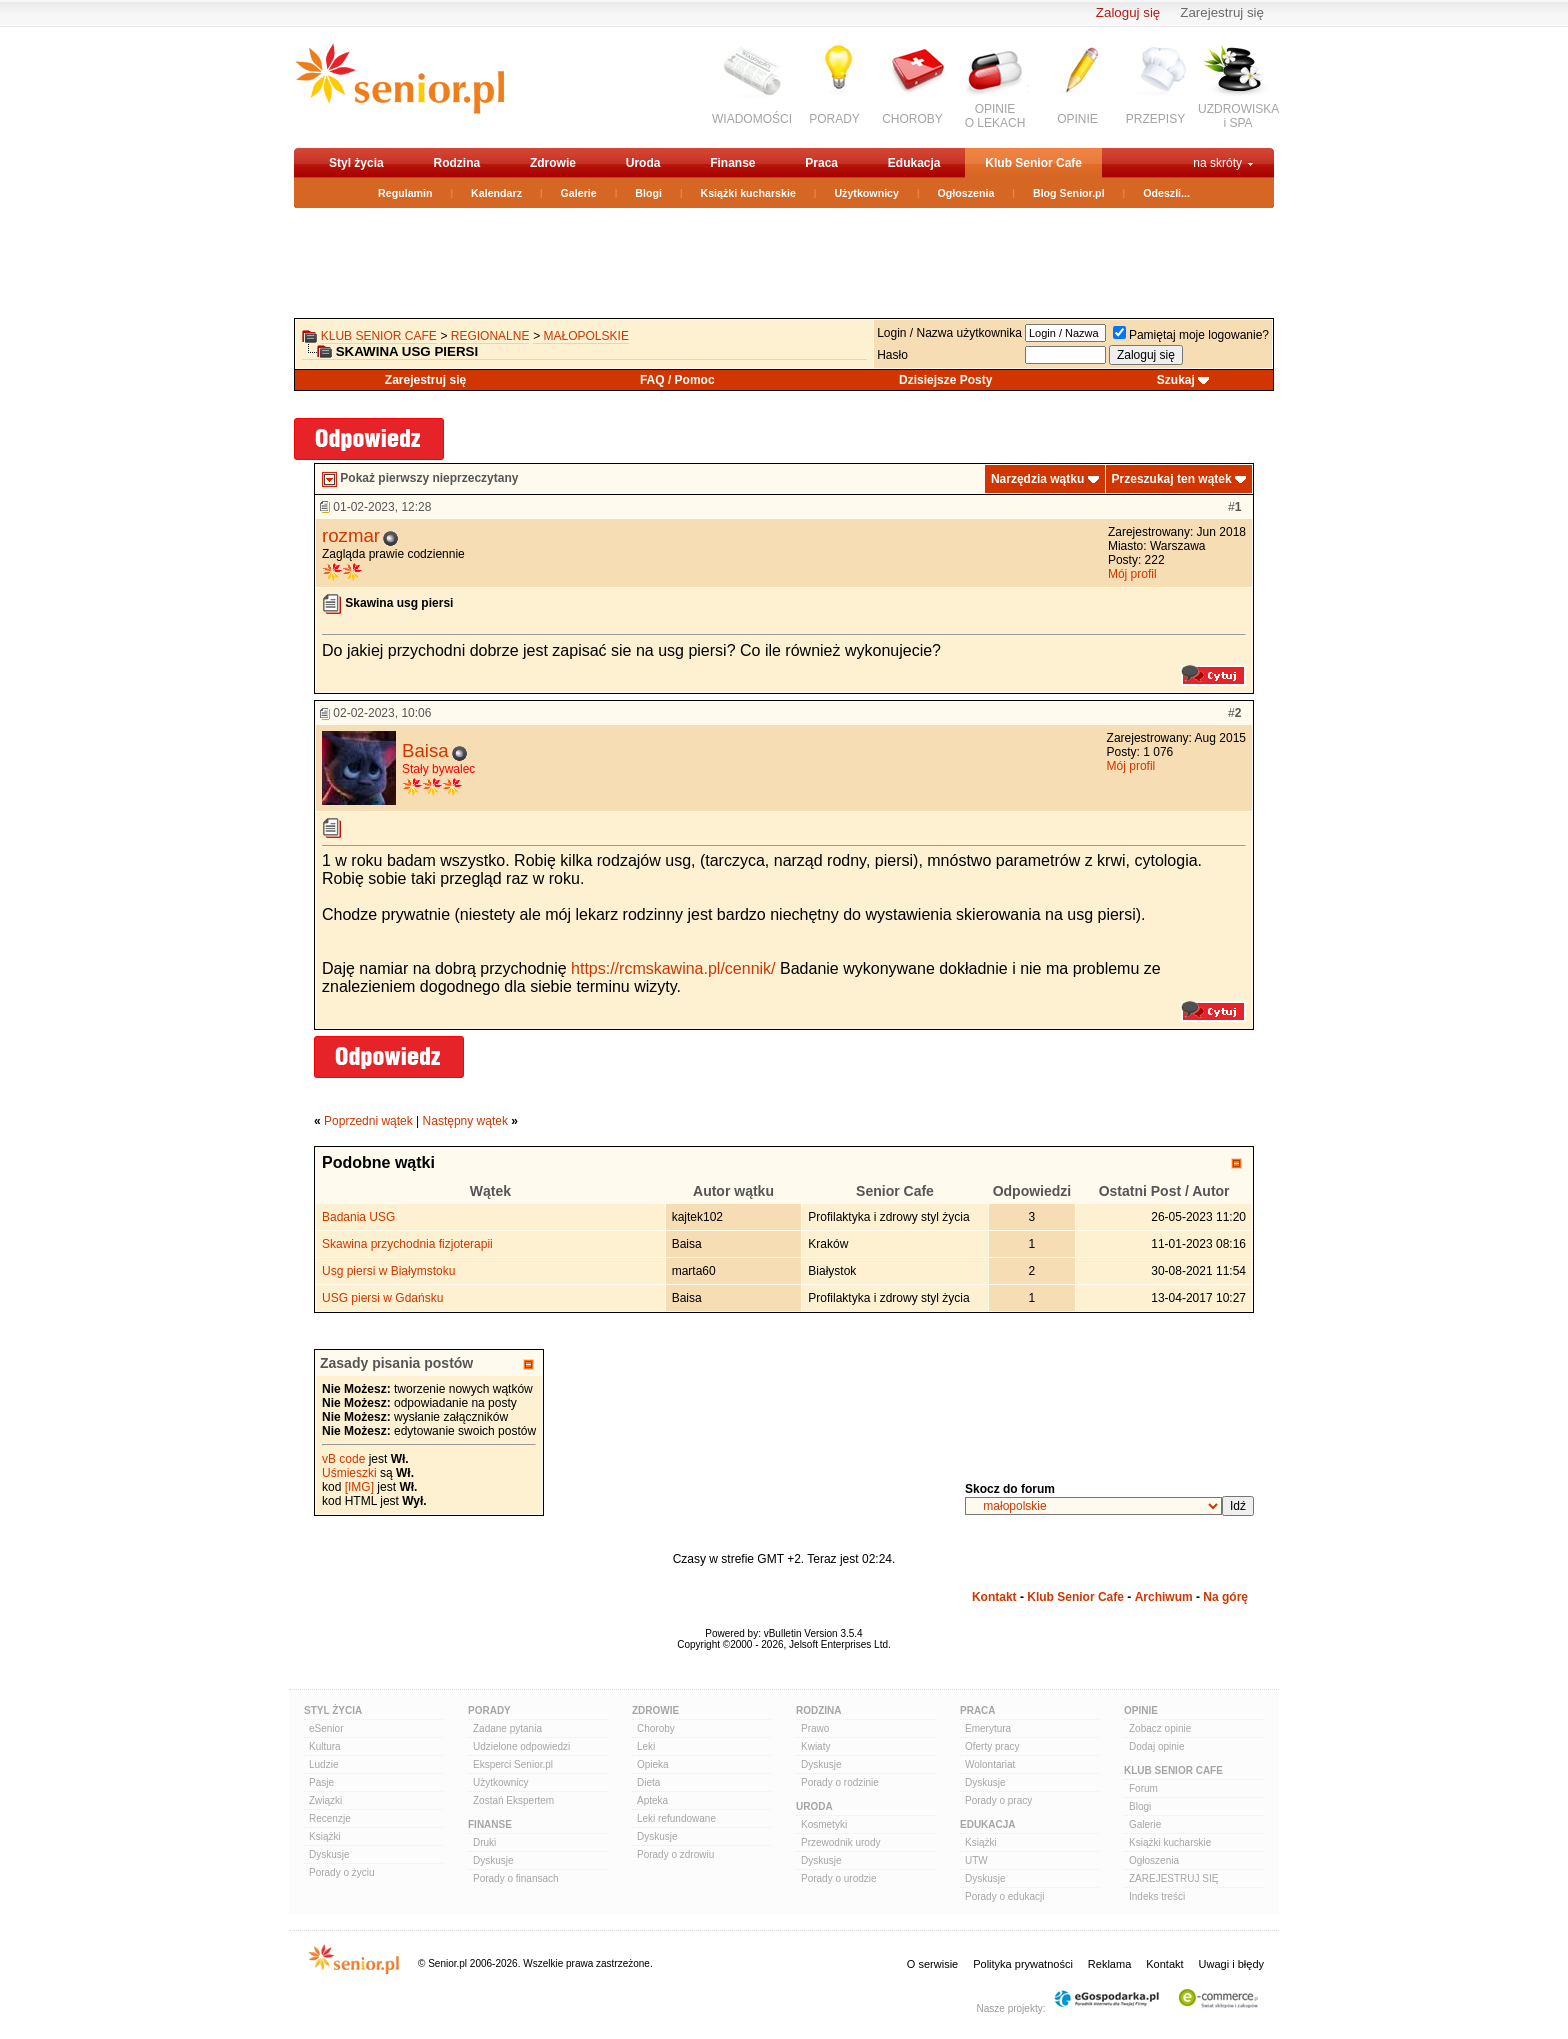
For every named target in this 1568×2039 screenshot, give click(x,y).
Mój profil (1132, 574)
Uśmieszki (349, 1473)
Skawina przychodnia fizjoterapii (407, 1244)
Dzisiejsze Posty (945, 380)
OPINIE (1077, 119)
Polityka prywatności (1023, 1964)
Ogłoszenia (966, 193)
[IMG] (359, 1487)
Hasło (892, 355)
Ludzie (323, 1764)
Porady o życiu (342, 1872)
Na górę (1225, 1597)
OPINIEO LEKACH (995, 116)
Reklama (1109, 1964)
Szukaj (1176, 380)
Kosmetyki (824, 1824)
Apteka (652, 1800)
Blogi (648, 193)
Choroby (656, 1728)
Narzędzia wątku (1037, 479)
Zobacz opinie (1160, 1728)
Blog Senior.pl (1069, 193)
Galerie (579, 193)
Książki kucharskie (747, 193)
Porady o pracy (998, 1800)
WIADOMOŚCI (752, 119)
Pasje (321, 1782)
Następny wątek (465, 1121)
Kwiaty (815, 1746)
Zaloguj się (1128, 12)
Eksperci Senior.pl (513, 1764)
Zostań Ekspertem (513, 1800)
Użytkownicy (866, 193)
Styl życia (356, 163)
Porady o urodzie (839, 1878)
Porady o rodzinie (840, 1782)
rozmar (351, 535)
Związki (325, 1800)
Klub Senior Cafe (1033, 163)
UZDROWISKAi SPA (1238, 116)
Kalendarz (496, 193)
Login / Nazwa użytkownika (949, 333)
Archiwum (1164, 1597)
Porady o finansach (516, 1878)
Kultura (325, 1746)
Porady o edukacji (1005, 1896)
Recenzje (330, 1818)
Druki (484, 1842)
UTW (976, 1860)
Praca (821, 163)
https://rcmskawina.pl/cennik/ (673, 968)
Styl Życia (333, 1710)
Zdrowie (553, 163)
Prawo (815, 1728)
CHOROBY (912, 119)
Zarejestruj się (1222, 12)
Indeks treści (1157, 1896)
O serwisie (932, 1964)
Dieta (648, 1782)
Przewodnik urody (840, 1842)
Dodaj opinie (1157, 1746)
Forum (1143, 1788)
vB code (343, 1459)
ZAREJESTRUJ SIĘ (1173, 1878)
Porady (489, 1710)
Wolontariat (990, 1764)
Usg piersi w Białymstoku (388, 1271)
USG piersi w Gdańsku (382, 1298)
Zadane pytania (507, 1728)
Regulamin (405, 193)
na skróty (1217, 163)
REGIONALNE (490, 336)
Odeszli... (1166, 193)
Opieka (653, 1764)
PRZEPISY (1155, 119)
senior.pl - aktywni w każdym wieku (399, 86)
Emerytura (988, 1728)
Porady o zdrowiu (675, 1854)
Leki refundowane (676, 1818)
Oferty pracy (992, 1746)
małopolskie (586, 336)
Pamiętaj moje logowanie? (1191, 335)
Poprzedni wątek (368, 1121)
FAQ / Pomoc (677, 380)
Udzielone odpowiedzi (521, 1746)
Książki (325, 1836)
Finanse (732, 163)
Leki (646, 1746)
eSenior (326, 1728)
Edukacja (914, 163)
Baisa (425, 750)
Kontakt (994, 1597)
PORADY (834, 119)
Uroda (643, 163)
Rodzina (456, 163)
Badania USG (358, 1217)
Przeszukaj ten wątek (1172, 479)
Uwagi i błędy (1231, 1964)
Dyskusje (329, 1854)
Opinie (1141, 1710)
